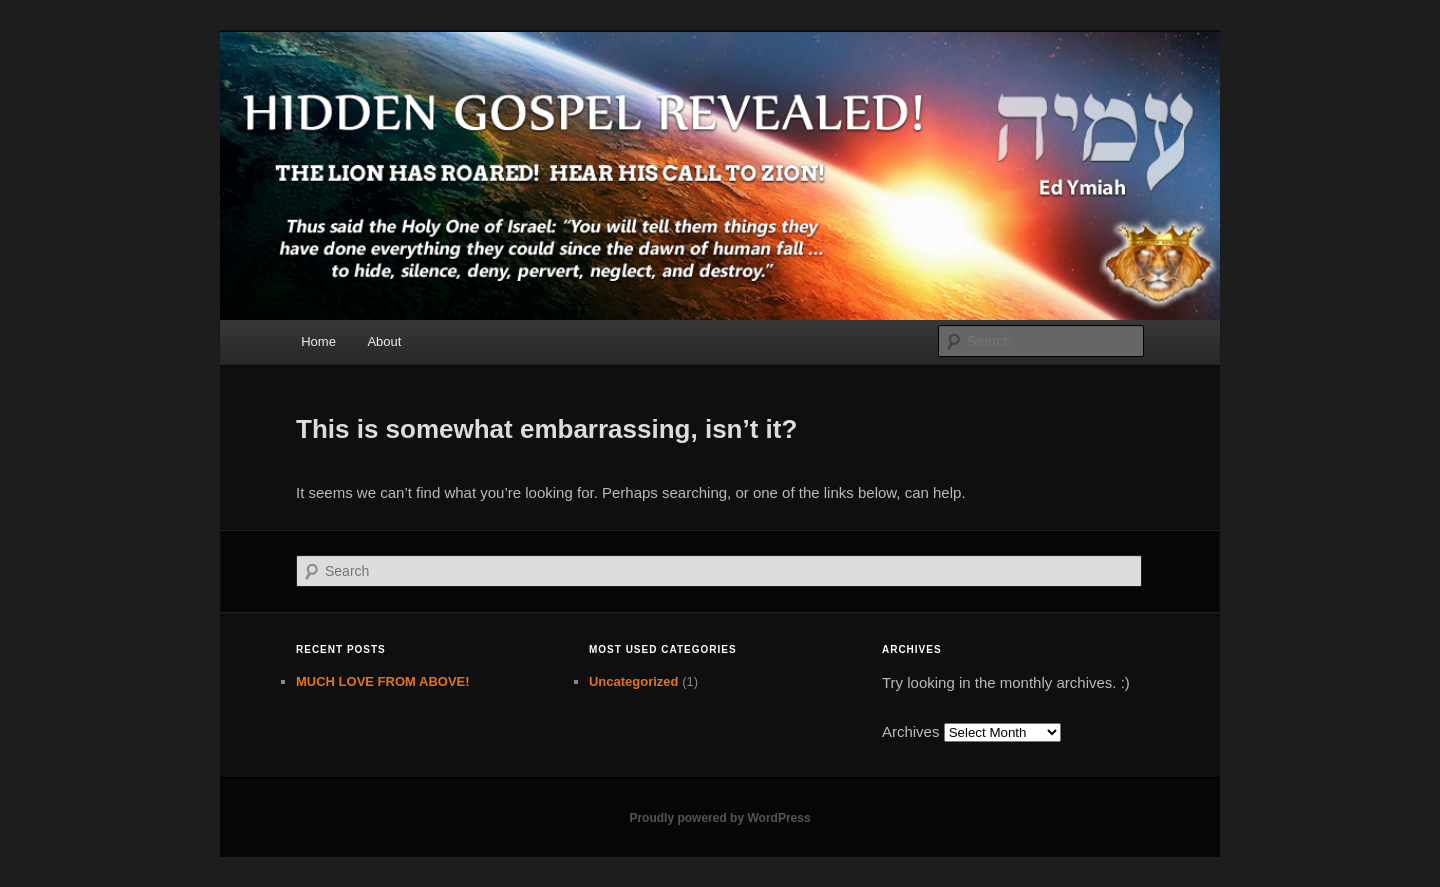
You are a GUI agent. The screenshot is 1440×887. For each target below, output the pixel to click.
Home (318, 341)
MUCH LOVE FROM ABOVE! (383, 681)
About (384, 341)
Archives (911, 731)
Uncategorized (634, 681)
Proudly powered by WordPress (719, 818)
